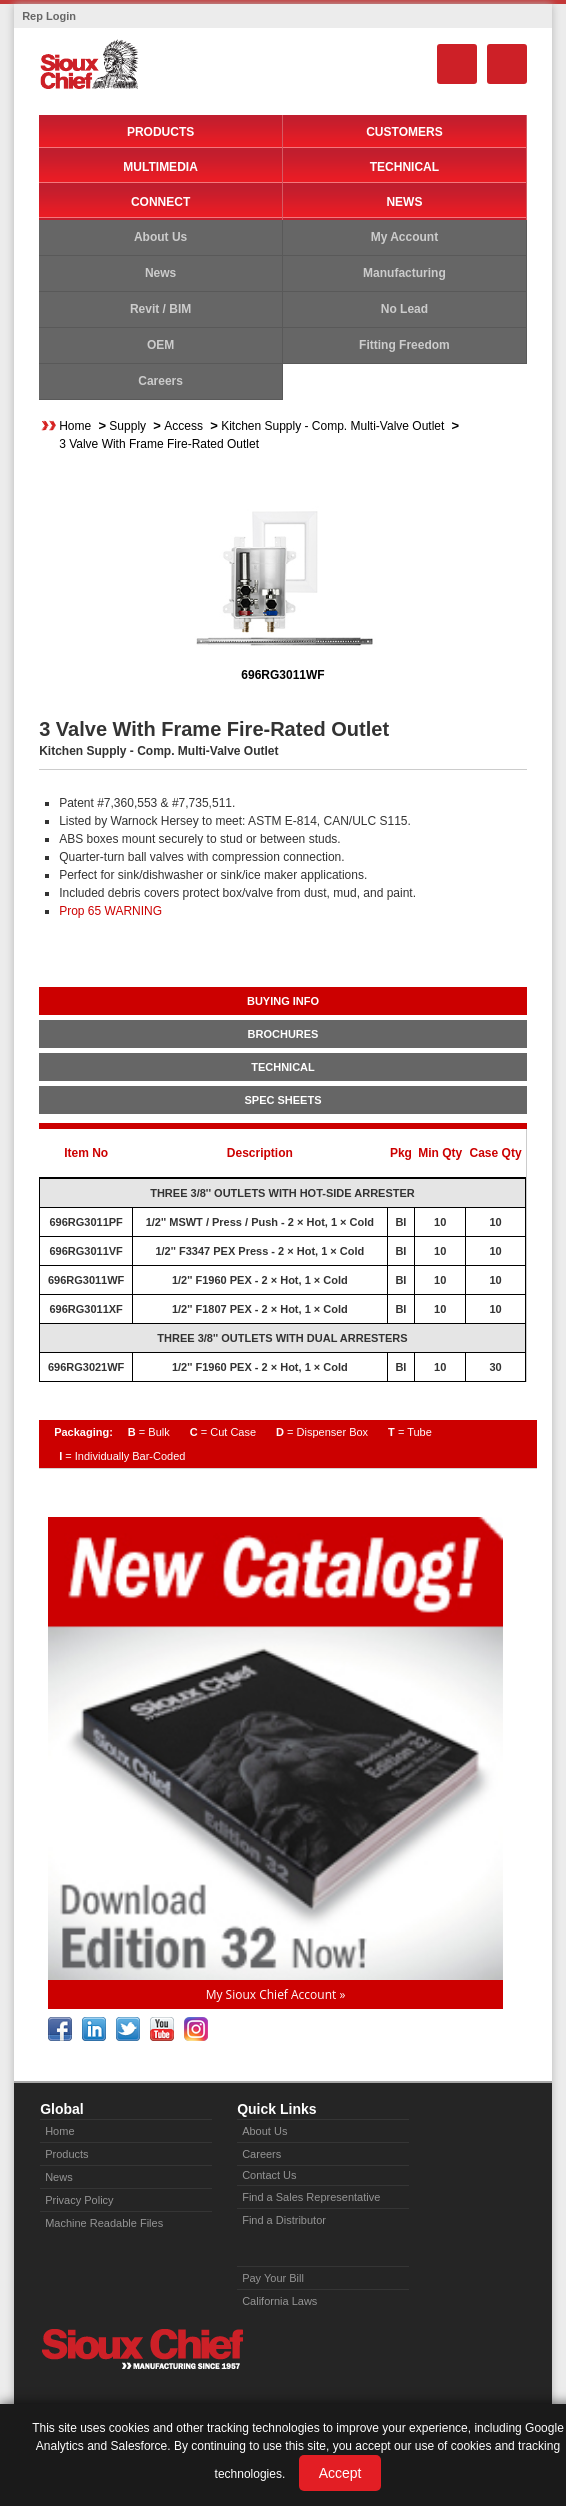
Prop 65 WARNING (110, 911)
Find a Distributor (284, 2220)
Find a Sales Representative (311, 2197)
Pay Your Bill (273, 2278)
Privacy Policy (79, 2200)
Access (183, 426)
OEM (160, 345)
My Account (405, 237)
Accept (340, 2473)
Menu (507, 64)
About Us (160, 237)
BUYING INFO (283, 1001)
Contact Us (269, 2175)
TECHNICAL (283, 1067)
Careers (160, 381)
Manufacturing (404, 273)
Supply (127, 426)
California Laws (279, 2301)
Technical (404, 167)
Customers (404, 132)
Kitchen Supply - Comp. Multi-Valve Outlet (332, 426)
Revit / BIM (160, 309)
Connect (160, 202)
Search (457, 64)
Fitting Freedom (404, 345)
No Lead (404, 309)
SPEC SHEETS (282, 1100)
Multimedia (160, 167)
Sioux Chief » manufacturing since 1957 (142, 2349)
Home (75, 426)
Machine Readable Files (104, 2223)
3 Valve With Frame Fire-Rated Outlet (159, 444)
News (404, 202)
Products (160, 132)
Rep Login (49, 16)
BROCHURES (283, 1034)
